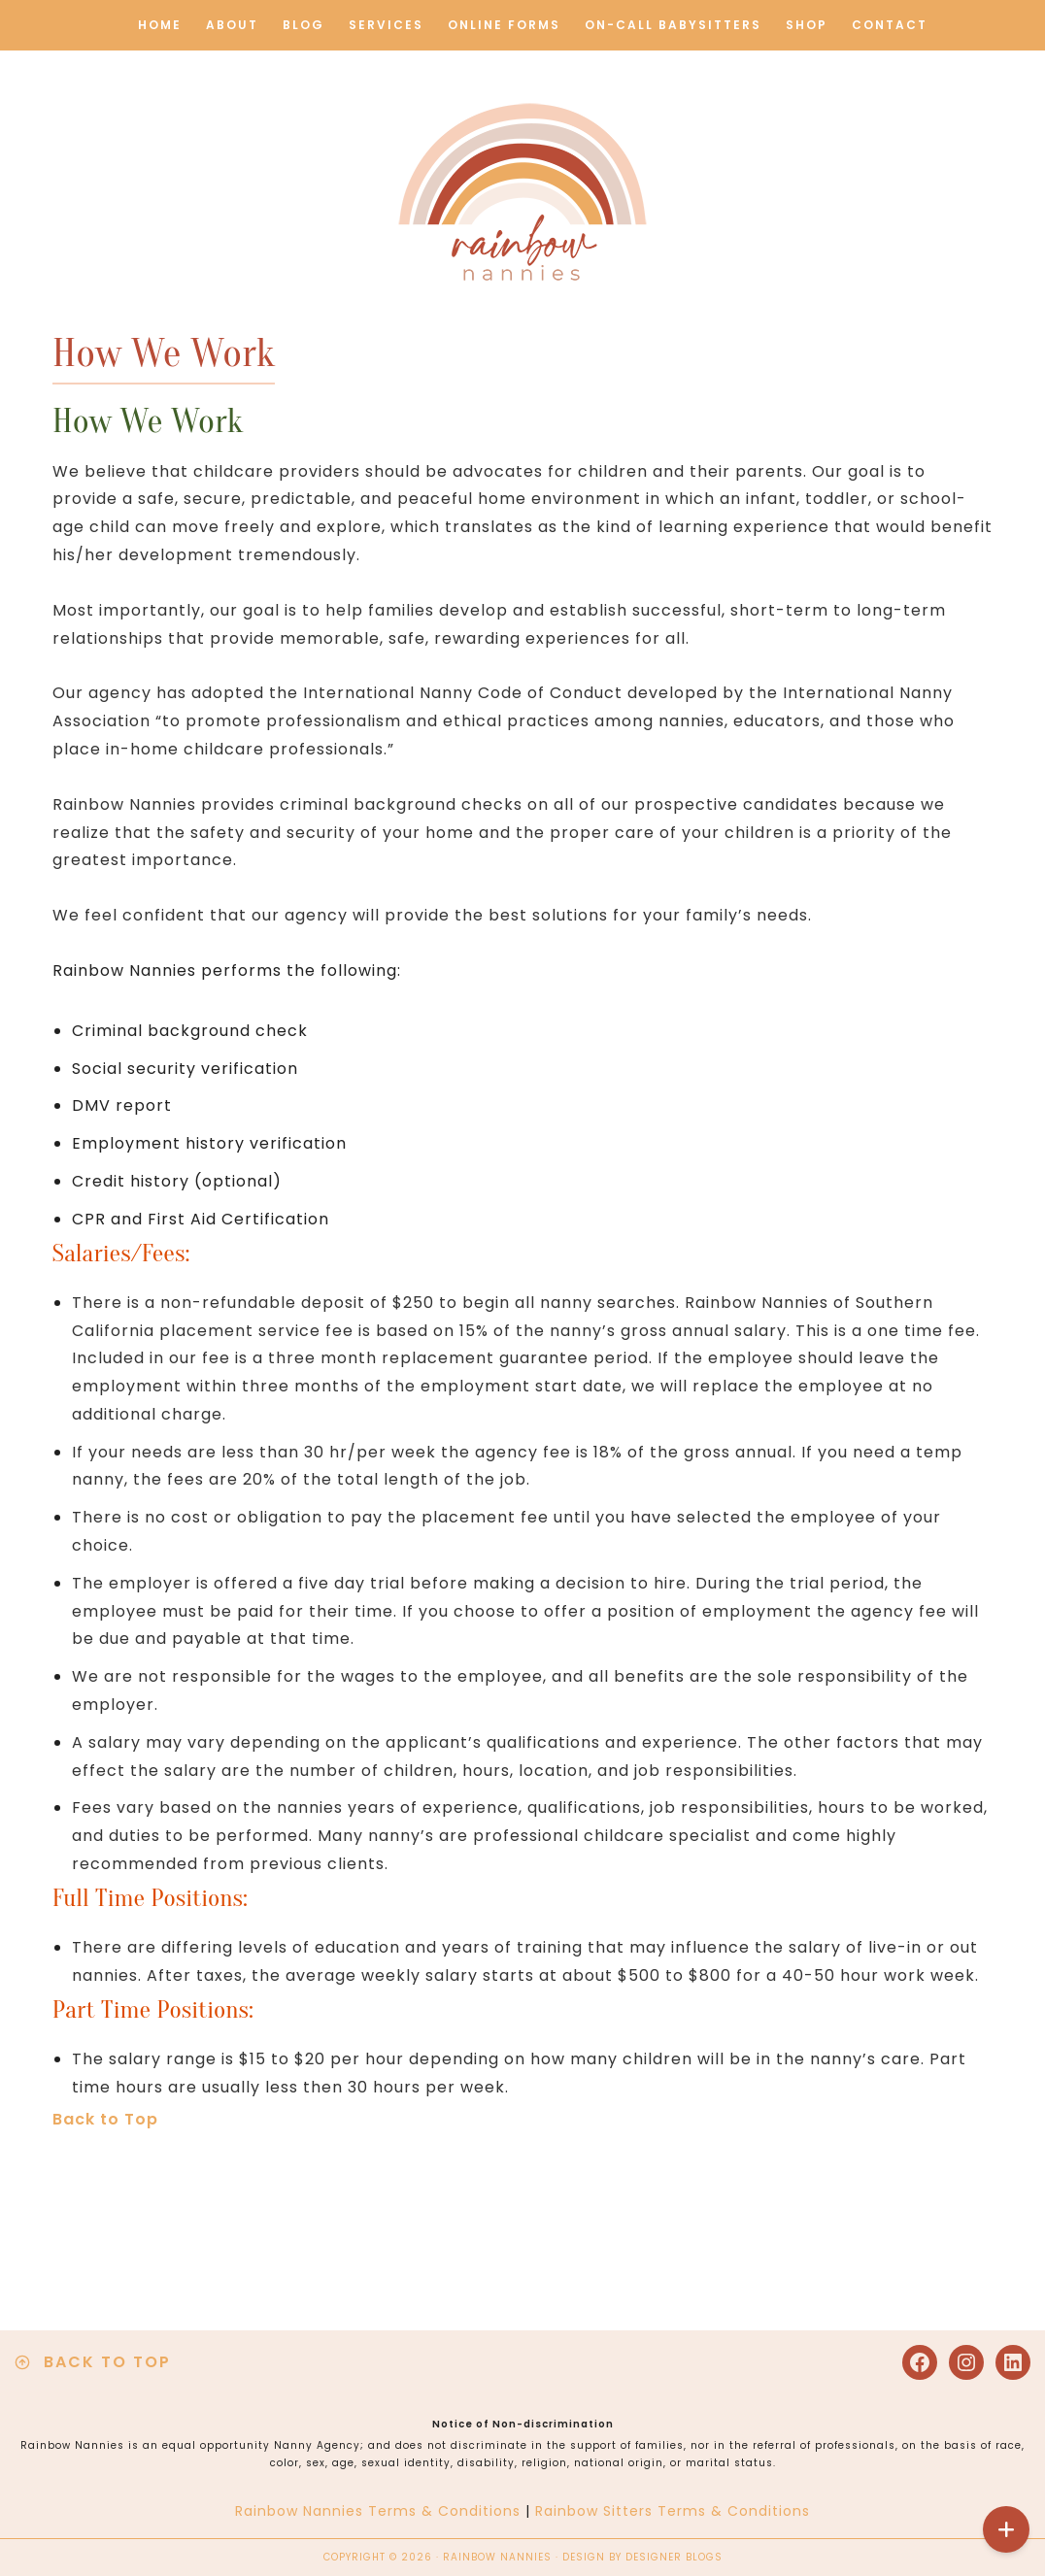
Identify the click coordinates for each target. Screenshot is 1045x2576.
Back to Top (105, 2119)
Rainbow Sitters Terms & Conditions (672, 2511)
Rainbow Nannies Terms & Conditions (378, 2511)
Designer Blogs (674, 2557)
